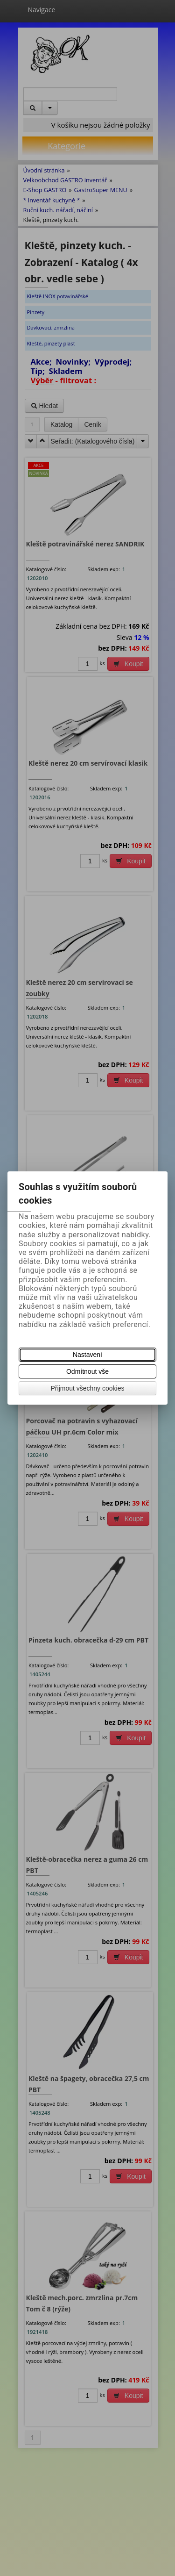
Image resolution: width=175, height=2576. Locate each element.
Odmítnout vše (87, 1371)
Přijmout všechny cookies (88, 1388)
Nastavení (87, 1354)
